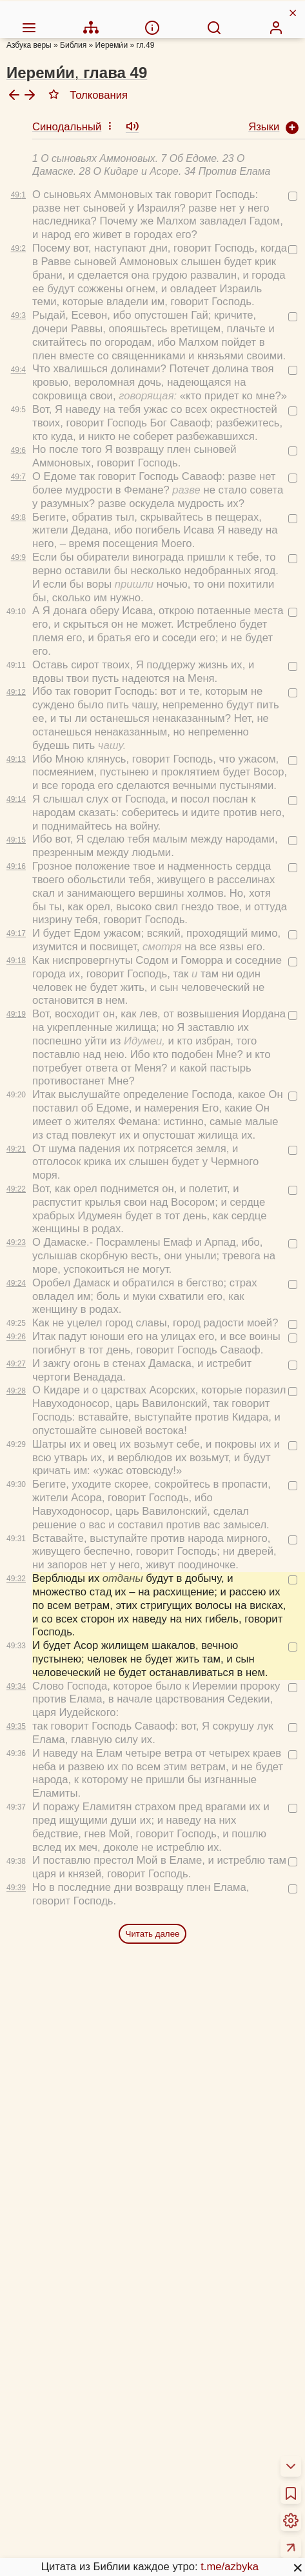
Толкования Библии (66, 2447)
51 (230, 2368)
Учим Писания (53, 2529)
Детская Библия (57, 2563)
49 (161, 2368)
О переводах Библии (69, 2413)
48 (127, 2368)
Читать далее (153, 1677)
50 (196, 2368)
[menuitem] (29, 10)
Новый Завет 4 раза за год (83, 2488)
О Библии (41, 2397)
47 (92, 2368)
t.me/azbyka (230, 2549)
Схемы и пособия (60, 2512)
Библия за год (52, 2471)
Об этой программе (65, 2430)
